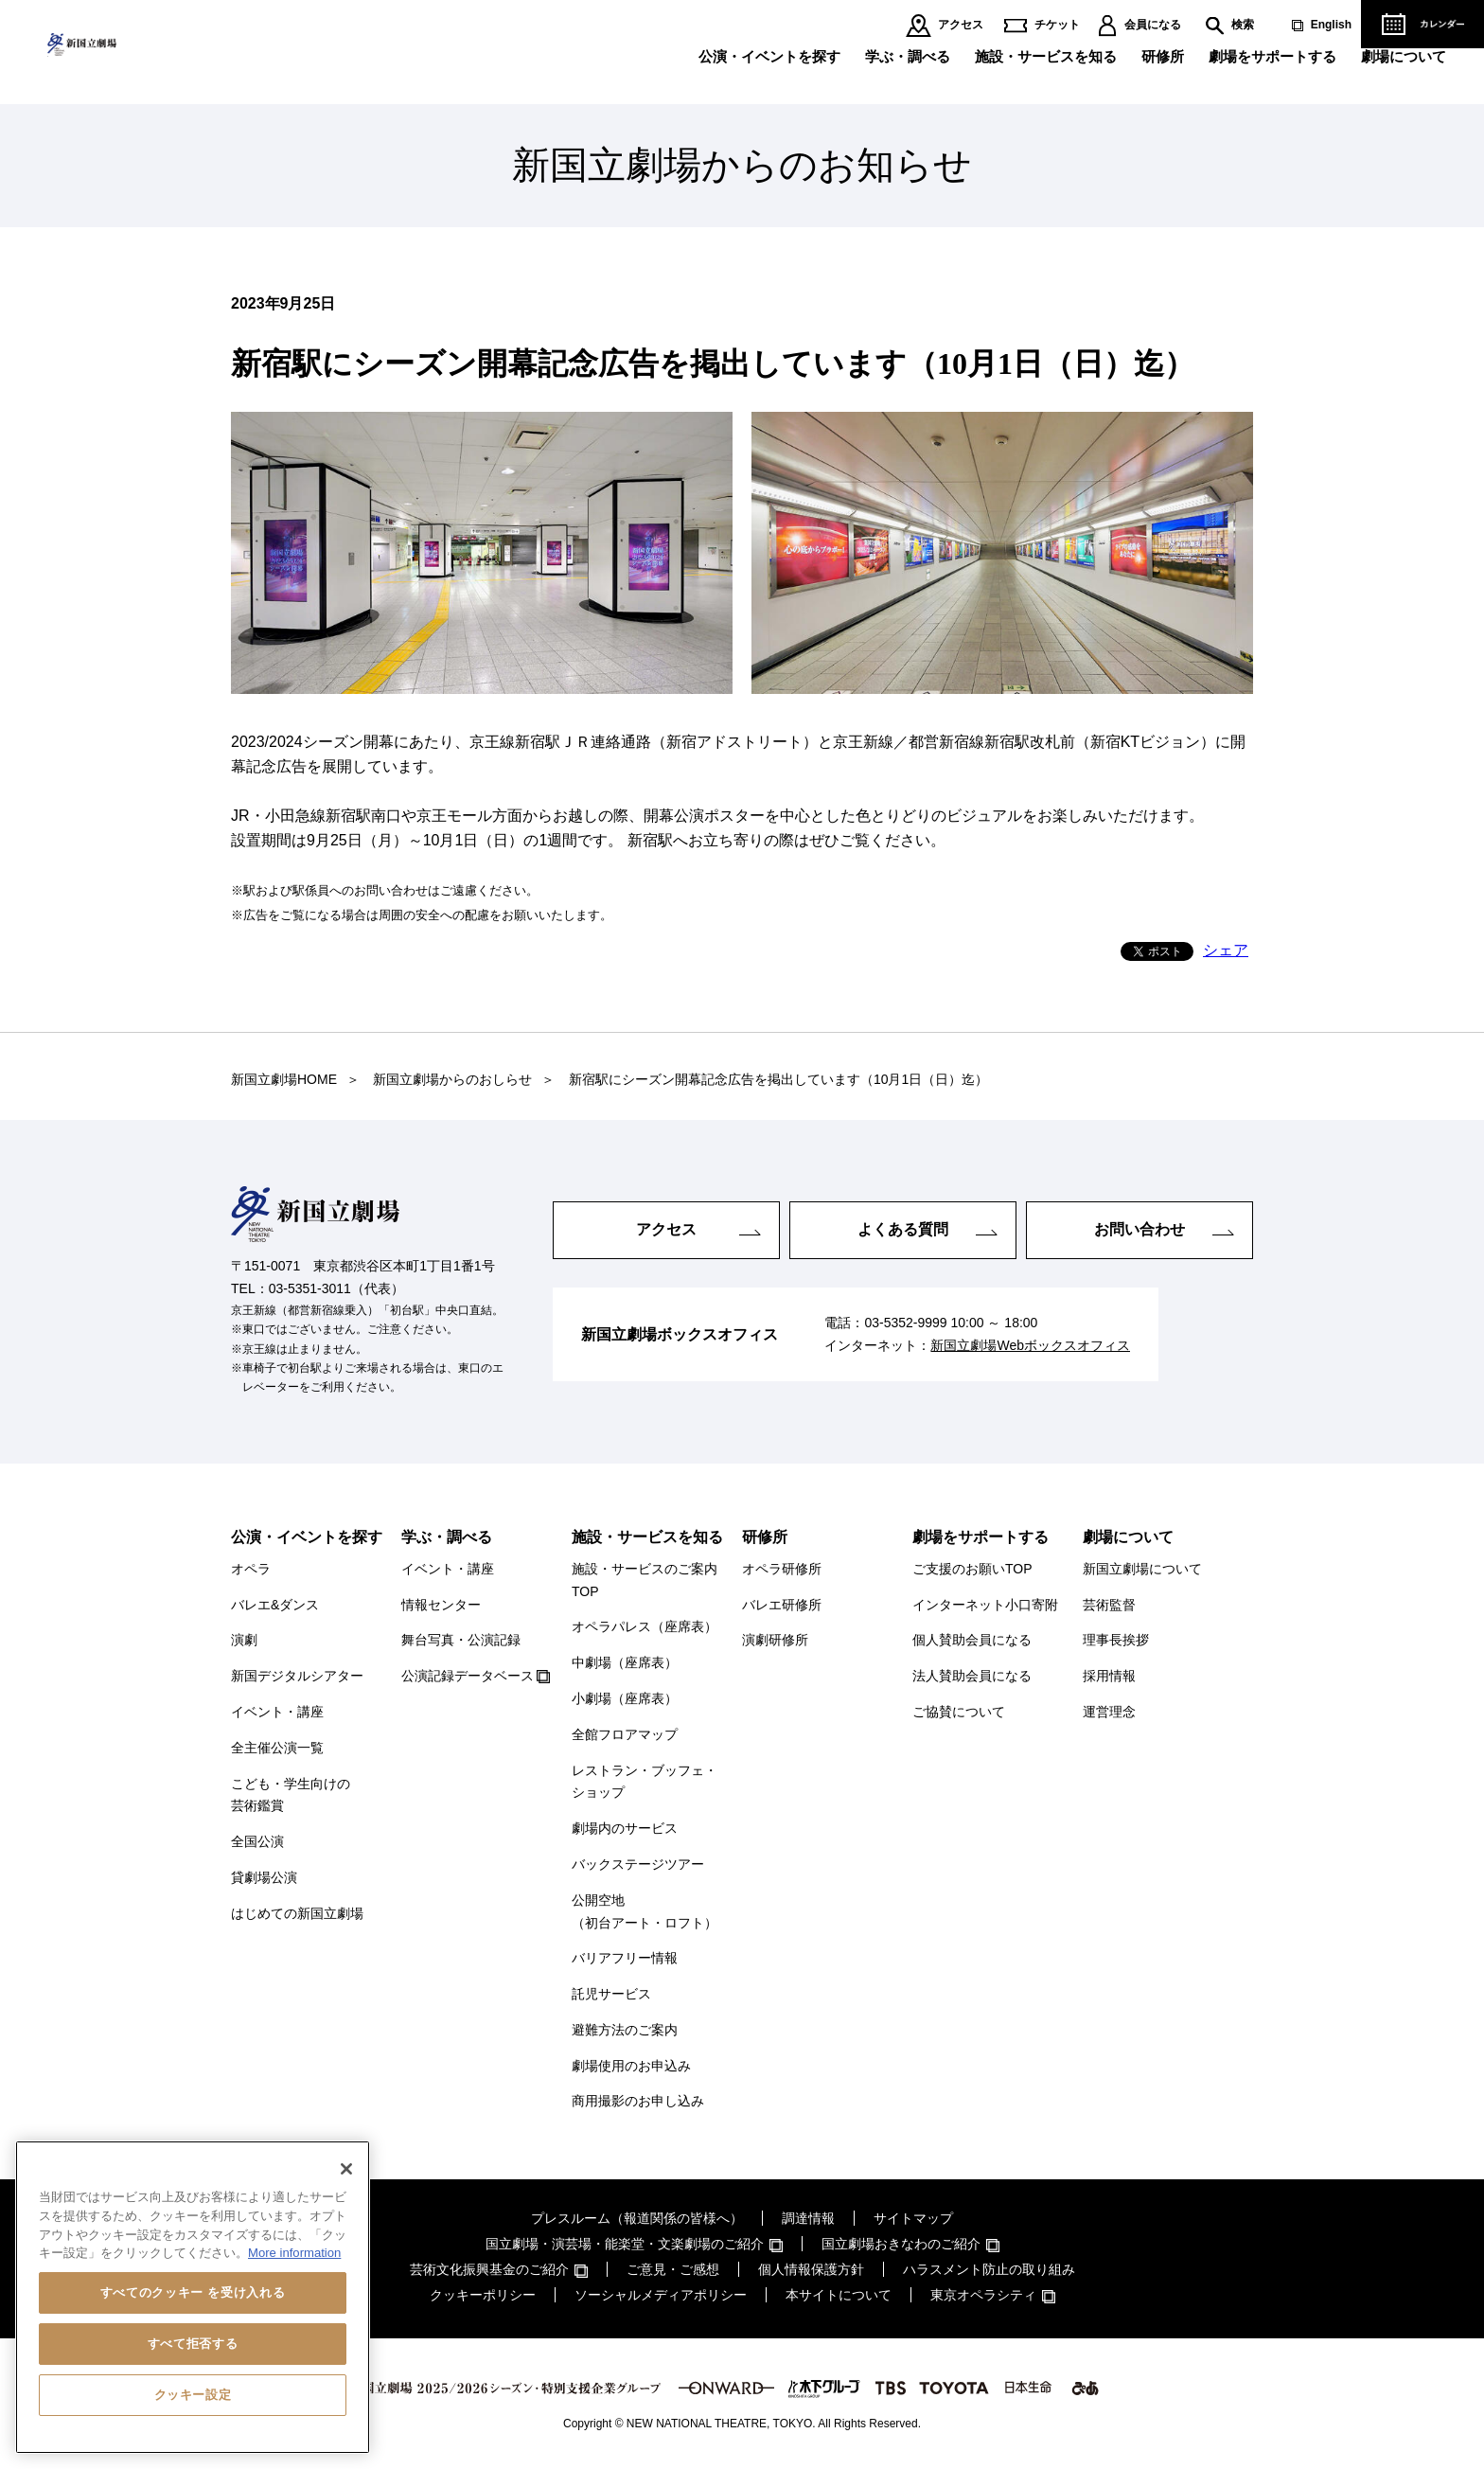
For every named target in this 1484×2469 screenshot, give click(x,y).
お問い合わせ (1139, 1229)
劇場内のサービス (625, 1828)
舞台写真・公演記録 (461, 1639)
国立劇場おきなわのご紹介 (901, 2243)
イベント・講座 (277, 1711)
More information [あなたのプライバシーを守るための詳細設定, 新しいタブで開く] (294, 2253)
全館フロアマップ (625, 1734)
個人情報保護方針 (811, 2269)
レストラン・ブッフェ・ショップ (644, 1782)
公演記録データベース (467, 1675)
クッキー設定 (193, 2395)
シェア (1225, 950)
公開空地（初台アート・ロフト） (644, 1911)
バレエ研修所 (782, 1604)
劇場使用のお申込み (631, 2065)
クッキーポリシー (483, 2294)
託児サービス (611, 1993)
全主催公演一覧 (277, 1747)
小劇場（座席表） (625, 1698)
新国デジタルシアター (297, 1675)
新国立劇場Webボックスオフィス (1030, 1345)
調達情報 (808, 2218)
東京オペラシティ (983, 2294)
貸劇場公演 (264, 1877)
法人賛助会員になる (972, 1675)
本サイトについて (839, 2294)
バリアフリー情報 (625, 1957)
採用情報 (1109, 1675)
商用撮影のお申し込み (638, 2100)
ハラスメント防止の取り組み (989, 2269)
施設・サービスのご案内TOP (644, 1580)
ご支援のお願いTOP (972, 1568)
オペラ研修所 (782, 1568)
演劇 (244, 1639)
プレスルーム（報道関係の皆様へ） (637, 2218)
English (1331, 25)
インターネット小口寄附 (985, 1604)
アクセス (960, 25)
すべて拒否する (193, 2343)
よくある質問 (902, 1229)
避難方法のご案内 (625, 2029)
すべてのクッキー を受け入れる (192, 2292)
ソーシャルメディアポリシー (660, 2294)
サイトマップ (913, 2218)
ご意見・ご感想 (673, 2269)
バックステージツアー (638, 1864)
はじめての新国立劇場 (297, 1913)
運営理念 (1109, 1711)
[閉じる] (346, 2169)
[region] (192, 2297)
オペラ (251, 1568)
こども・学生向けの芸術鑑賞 (290, 1795)
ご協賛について (958, 1711)
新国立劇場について (1142, 1568)
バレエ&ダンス (275, 1604)
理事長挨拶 (1116, 1639)
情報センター (441, 1604)
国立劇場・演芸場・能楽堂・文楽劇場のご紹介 (625, 2243)
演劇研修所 (775, 1639)
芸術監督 (1109, 1604)
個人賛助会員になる (972, 1639)
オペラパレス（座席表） (644, 1626)
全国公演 (257, 1841)
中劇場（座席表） (625, 1662)
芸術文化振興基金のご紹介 (489, 2269)
